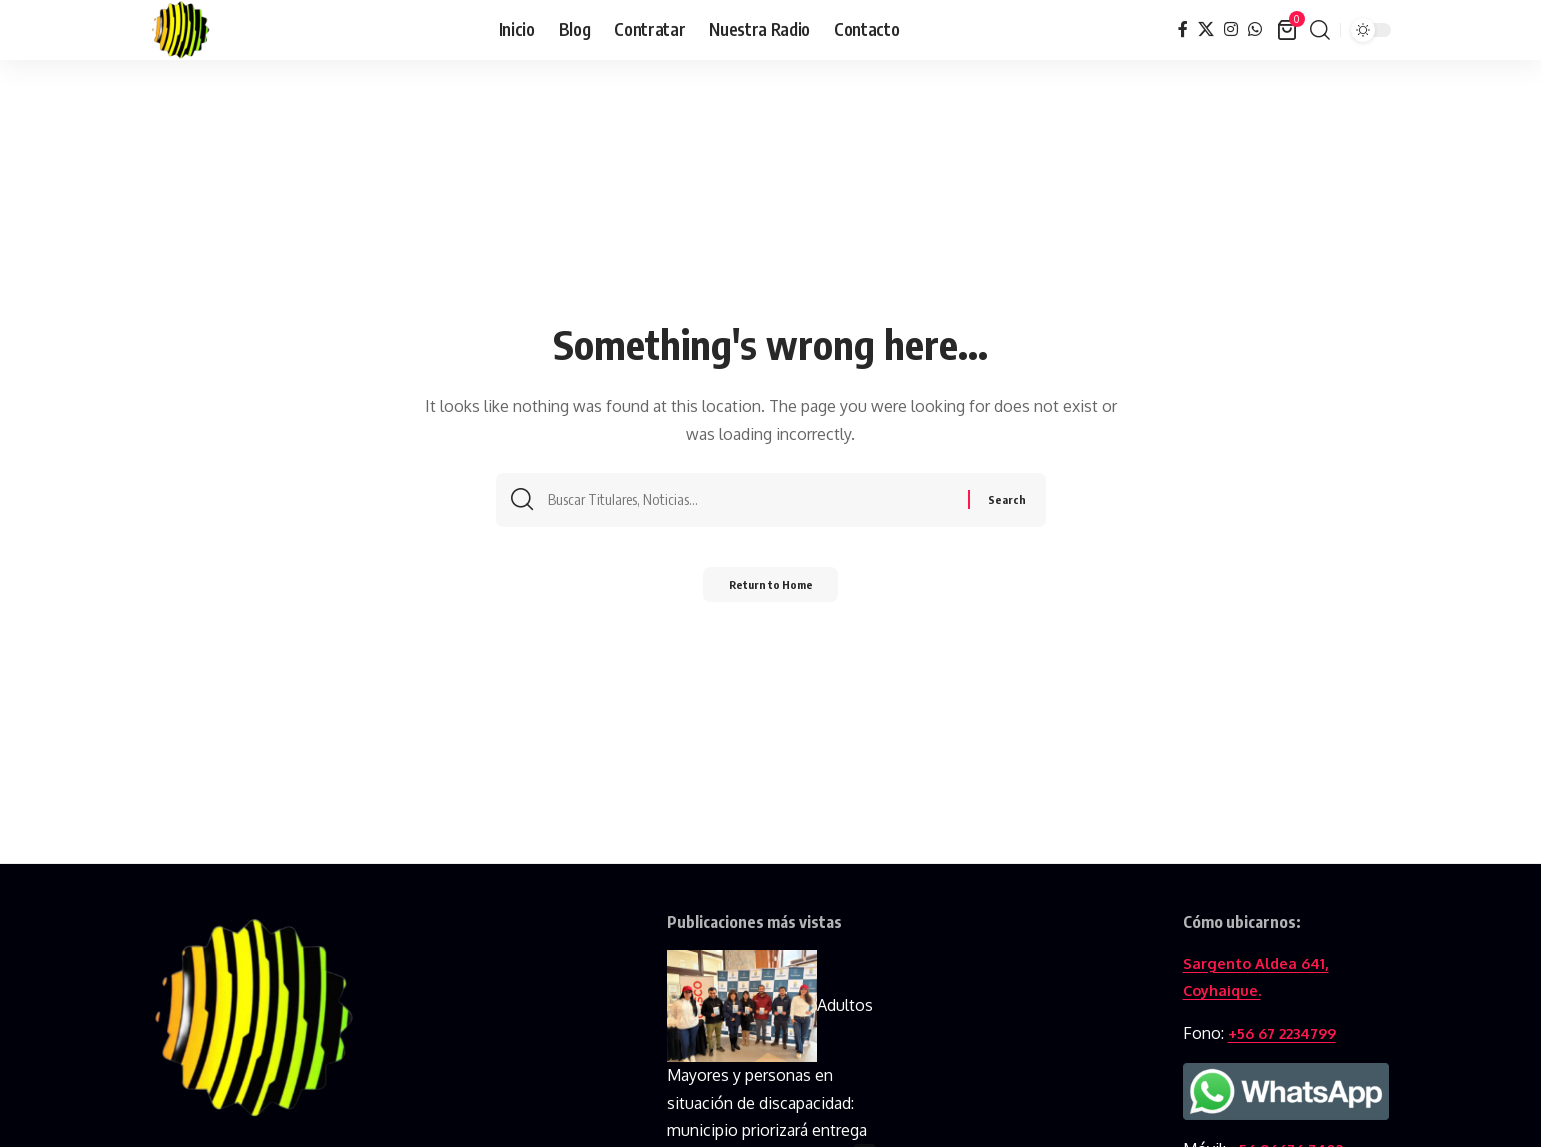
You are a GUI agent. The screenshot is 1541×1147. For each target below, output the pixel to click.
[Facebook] (1183, 29)
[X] (1206, 29)
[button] (1320, 30)
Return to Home (770, 590)
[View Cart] (1288, 30)
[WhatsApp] (1255, 29)
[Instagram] (1231, 29)
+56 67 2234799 (1289, 1033)
